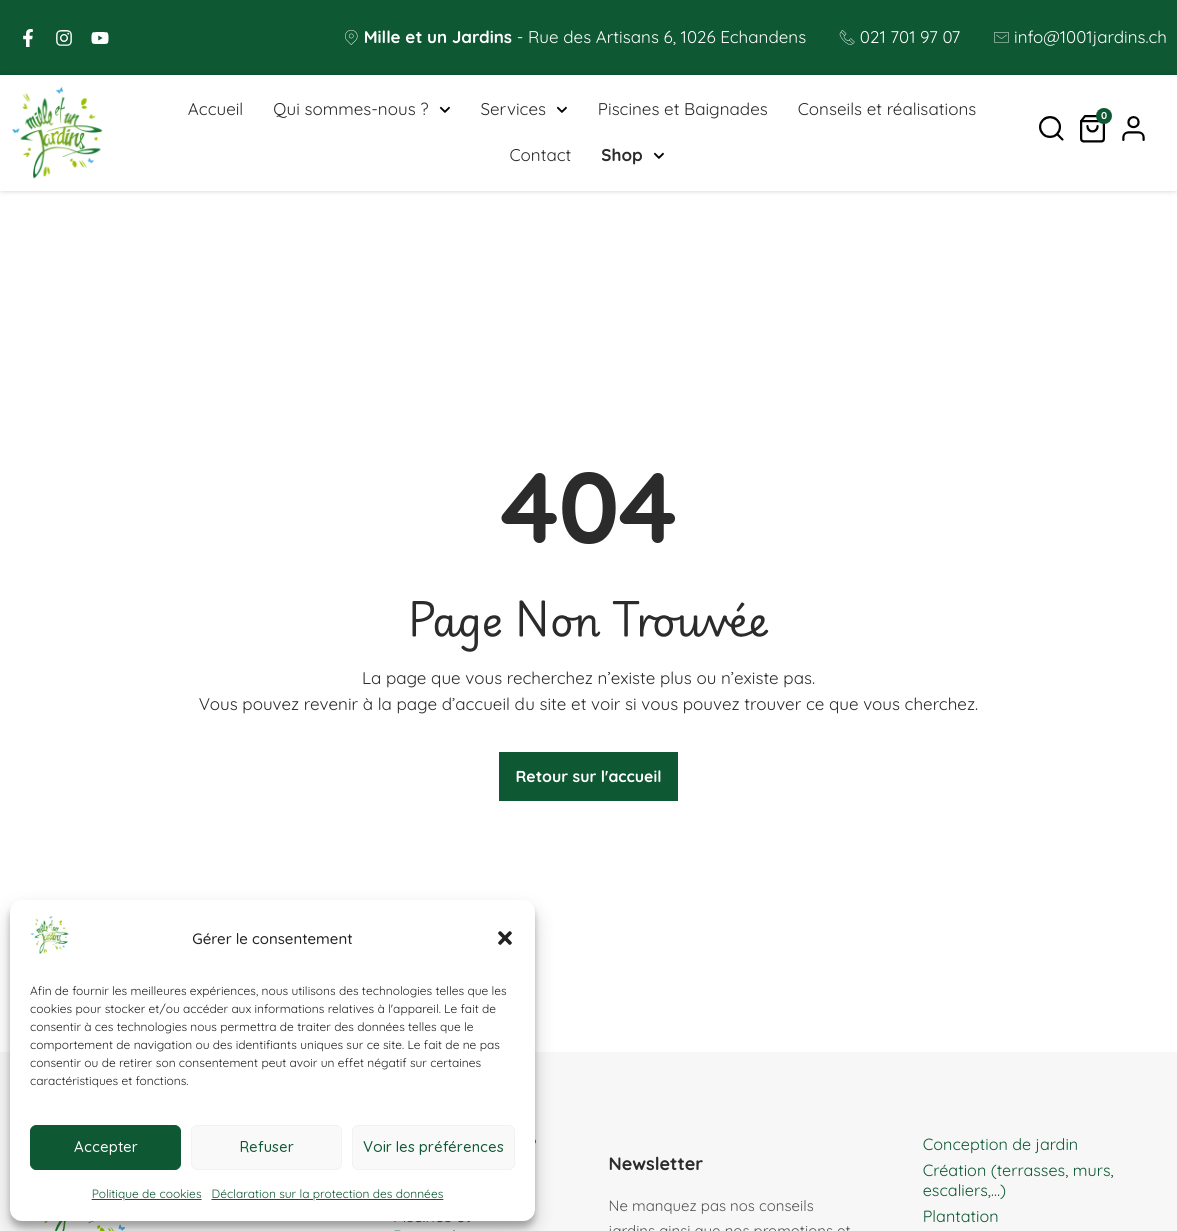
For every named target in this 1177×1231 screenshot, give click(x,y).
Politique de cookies (147, 1193)
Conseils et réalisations (887, 111)
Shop (632, 158)
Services (523, 112)
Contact (540, 157)
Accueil (215, 111)
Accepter (106, 1146)
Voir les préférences (433, 1146)
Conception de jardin (1004, 1149)
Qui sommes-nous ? (361, 112)
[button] (505, 938)
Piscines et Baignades (683, 111)
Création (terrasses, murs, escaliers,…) (1023, 1185)
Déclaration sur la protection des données (328, 1193)
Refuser (267, 1146)
